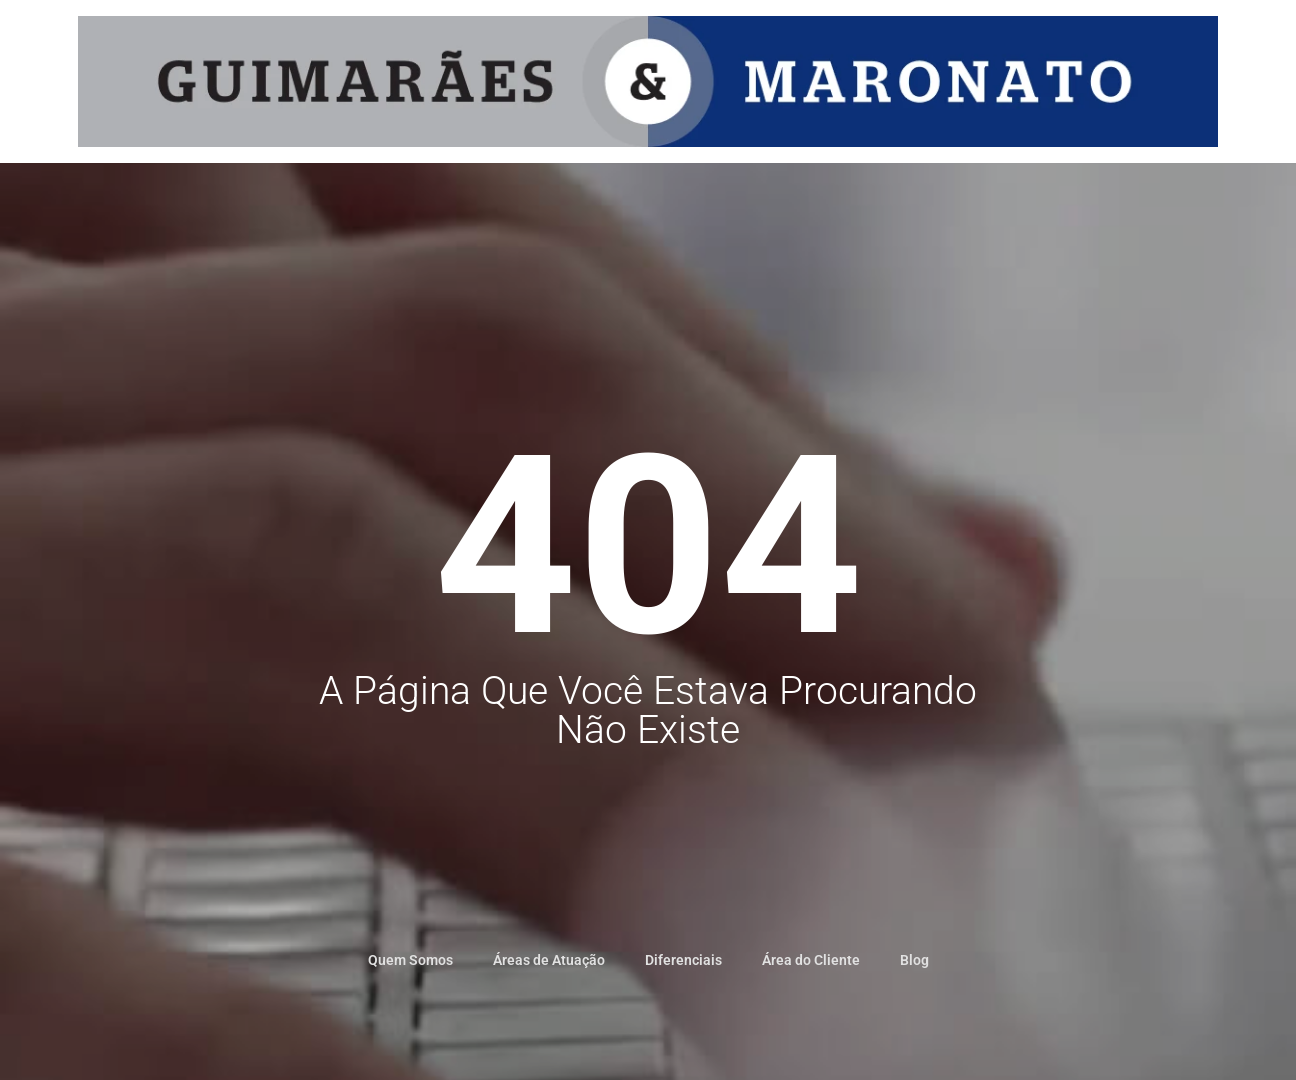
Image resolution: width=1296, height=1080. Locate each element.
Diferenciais (683, 960)
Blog (914, 960)
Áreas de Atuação (549, 960)
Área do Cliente (811, 960)
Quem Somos (410, 960)
